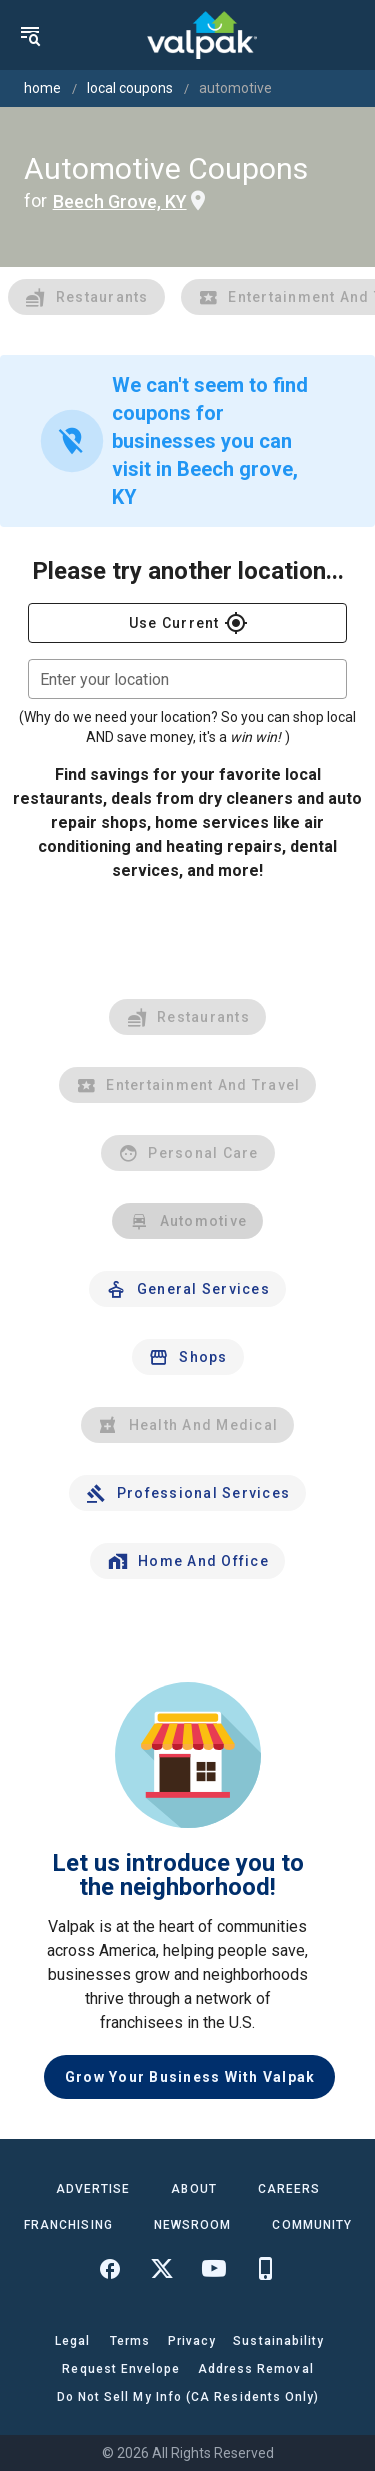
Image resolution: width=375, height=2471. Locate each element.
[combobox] (187, 679)
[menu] (30, 35)
